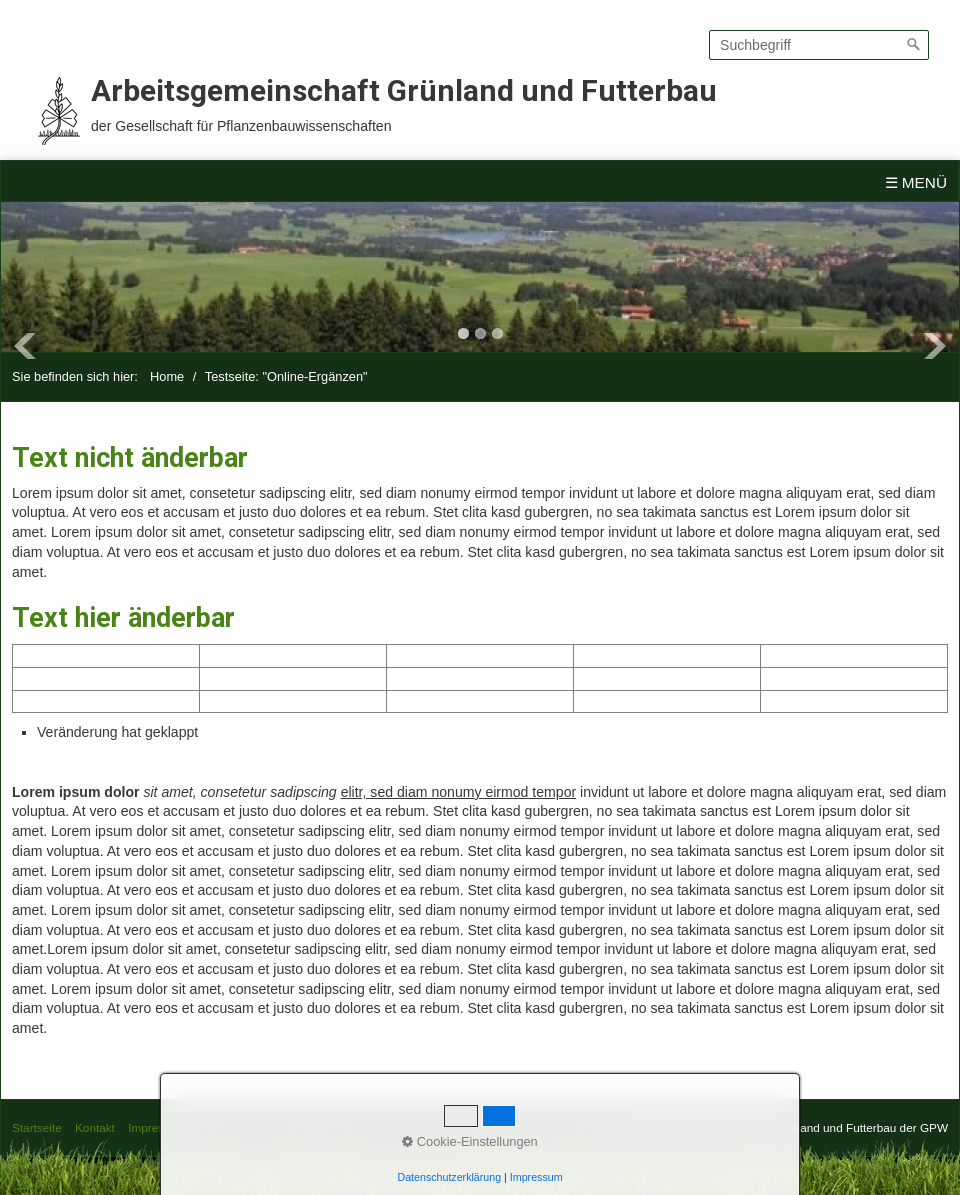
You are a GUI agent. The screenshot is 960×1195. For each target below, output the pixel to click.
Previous (25, 346)
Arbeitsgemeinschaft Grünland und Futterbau (404, 90)
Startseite (37, 1127)
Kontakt (95, 1127)
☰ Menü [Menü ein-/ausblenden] (916, 182)
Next (935, 346)
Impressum (157, 1127)
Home (167, 376)
